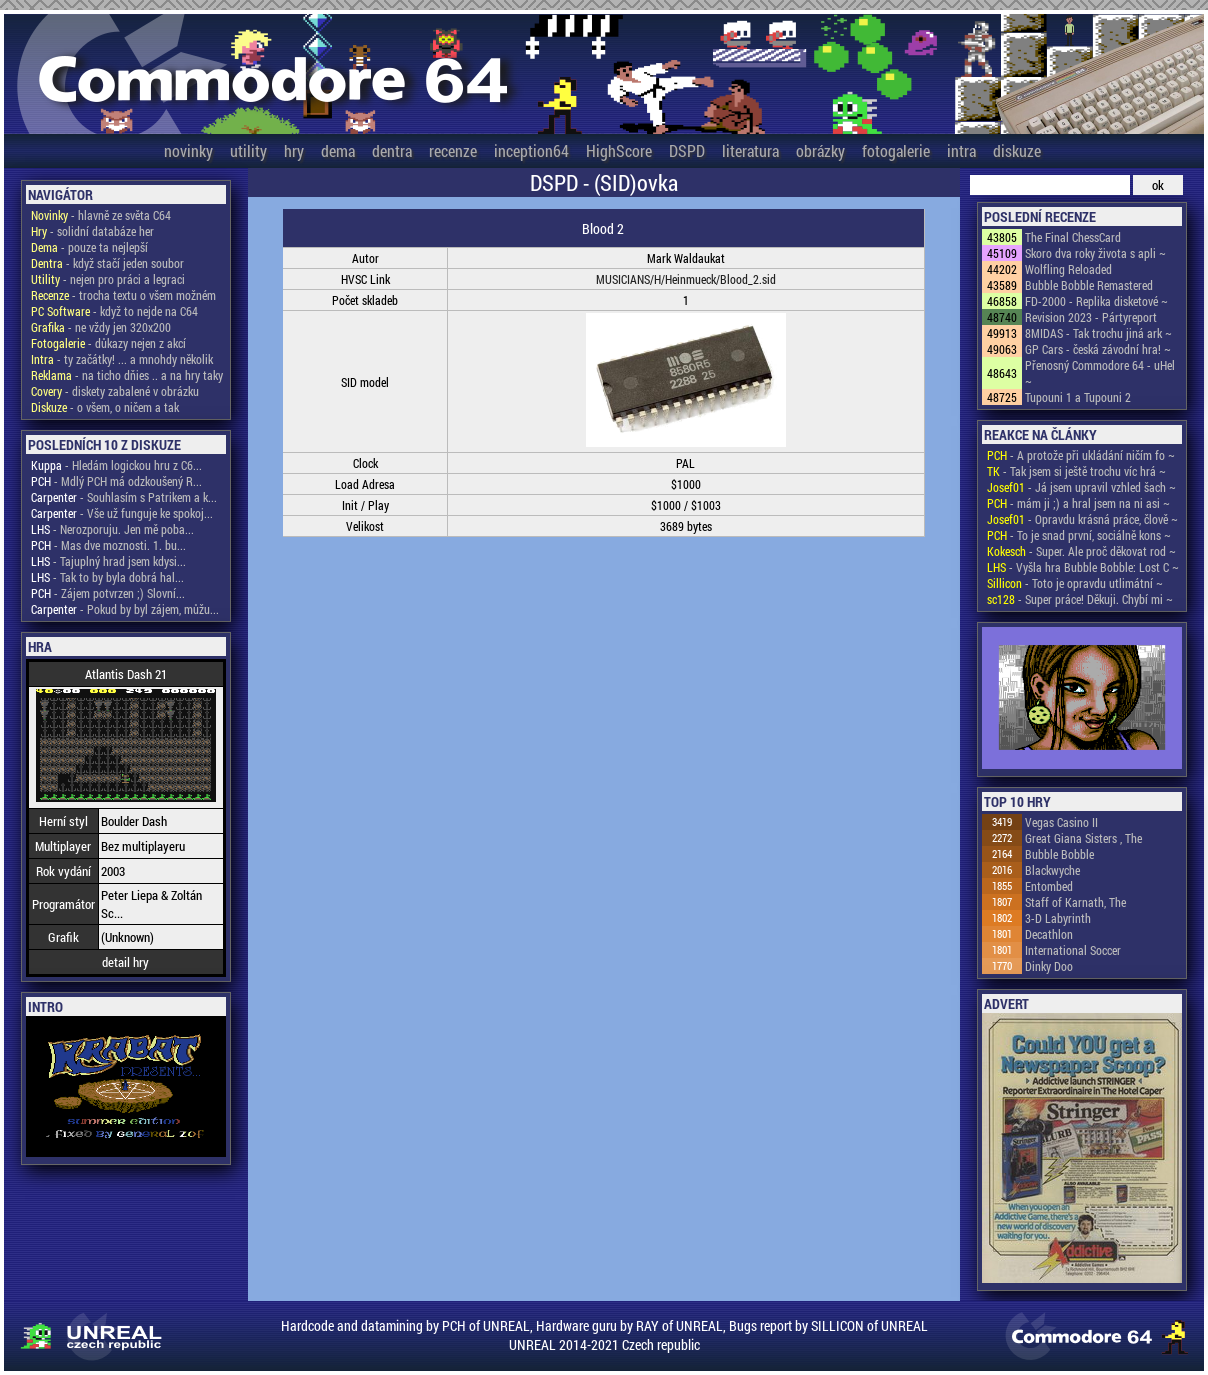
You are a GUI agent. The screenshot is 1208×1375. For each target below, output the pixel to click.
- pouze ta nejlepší (89, 247)
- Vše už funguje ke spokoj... (122, 513)
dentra (392, 150)
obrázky (820, 150)
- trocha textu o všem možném (123, 295)
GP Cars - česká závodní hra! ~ (1098, 349)
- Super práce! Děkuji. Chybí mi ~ (1080, 599)
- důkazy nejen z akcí (108, 343)
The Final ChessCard (1073, 237)
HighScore (619, 150)
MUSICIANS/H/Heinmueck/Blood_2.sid (686, 279)
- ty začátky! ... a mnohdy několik (122, 359)
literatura (750, 150)
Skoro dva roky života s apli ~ (1095, 253)
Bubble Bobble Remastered (1089, 285)
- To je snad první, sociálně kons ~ (1079, 535)
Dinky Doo (1049, 966)
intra (961, 150)
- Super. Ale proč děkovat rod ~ (1081, 551)
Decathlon (1049, 934)
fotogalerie (896, 150)
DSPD (687, 150)
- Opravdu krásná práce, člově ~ (1082, 519)
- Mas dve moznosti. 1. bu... (108, 545)
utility (248, 150)
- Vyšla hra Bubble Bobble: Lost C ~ (1083, 567)
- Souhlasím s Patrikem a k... (124, 497)
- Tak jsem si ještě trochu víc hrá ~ (1076, 471)
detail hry (125, 962)
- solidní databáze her (92, 231)
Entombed (1049, 886)
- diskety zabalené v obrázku (115, 391)
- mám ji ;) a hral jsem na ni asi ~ (1078, 503)
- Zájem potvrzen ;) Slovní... (108, 593)
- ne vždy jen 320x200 (101, 327)
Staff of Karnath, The (1075, 902)
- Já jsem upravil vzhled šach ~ (1081, 487)
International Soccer (1073, 950)
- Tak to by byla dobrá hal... (107, 577)
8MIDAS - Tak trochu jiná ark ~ (1098, 333)
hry (294, 150)
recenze (453, 150)
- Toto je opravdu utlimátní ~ (1075, 583)
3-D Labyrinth (1058, 918)
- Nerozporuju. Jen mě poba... (112, 529)
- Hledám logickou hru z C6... (116, 465)
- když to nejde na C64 (114, 311)
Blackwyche (1052, 870)
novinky (188, 150)
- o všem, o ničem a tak (105, 407)
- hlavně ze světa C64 (101, 215)
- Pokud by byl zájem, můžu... (125, 609)
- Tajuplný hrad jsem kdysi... (108, 561)
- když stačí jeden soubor (107, 263)
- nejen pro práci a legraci (108, 279)
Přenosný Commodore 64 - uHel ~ (1100, 373)
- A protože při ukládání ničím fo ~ (1081, 455)
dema (338, 150)
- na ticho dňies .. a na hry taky (127, 375)
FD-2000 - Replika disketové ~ (1096, 301)
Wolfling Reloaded (1068, 269)
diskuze (1017, 150)
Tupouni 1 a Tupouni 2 (1078, 397)
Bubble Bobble (1059, 854)
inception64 (531, 150)
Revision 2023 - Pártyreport (1091, 317)
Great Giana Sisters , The (1083, 838)
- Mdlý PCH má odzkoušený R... (116, 481)
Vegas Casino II (1061, 822)
